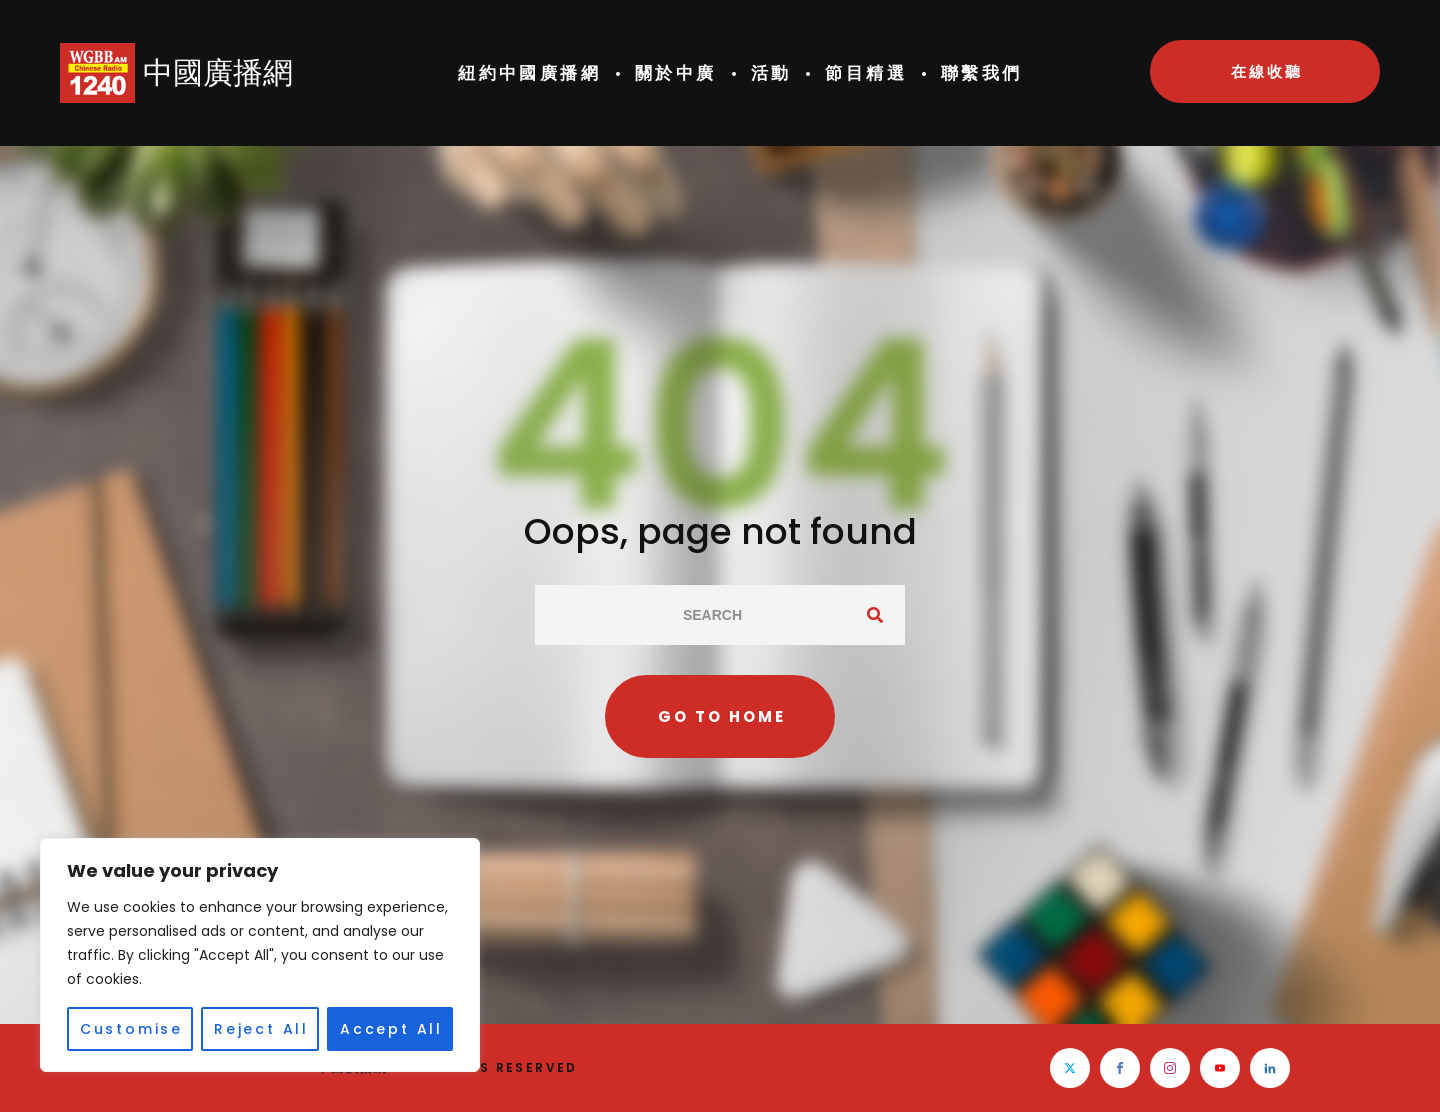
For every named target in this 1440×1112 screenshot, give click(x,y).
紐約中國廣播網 (529, 73)
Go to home (722, 716)
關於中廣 (676, 73)
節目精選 (866, 73)
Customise (131, 1029)
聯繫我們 (982, 73)
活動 (771, 73)
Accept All (391, 1029)
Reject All (261, 1029)
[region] (260, 955)
